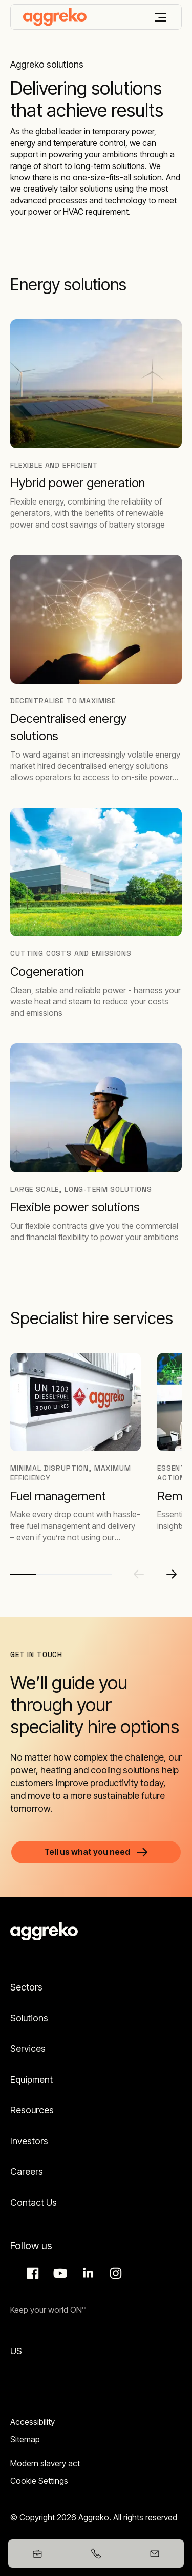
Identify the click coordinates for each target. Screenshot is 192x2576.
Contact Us (33, 2202)
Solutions (29, 2018)
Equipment (31, 2079)
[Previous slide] (139, 1574)
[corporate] (55, 17)
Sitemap (25, 2439)
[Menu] (161, 17)
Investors (29, 2140)
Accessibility (32, 2422)
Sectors (26, 1987)
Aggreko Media (59, 2273)
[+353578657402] (96, 2553)
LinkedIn (86, 2273)
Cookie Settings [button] (39, 2481)
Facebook (31, 2273)
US (16, 2350)
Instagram (114, 2273)
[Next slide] (171, 1574)
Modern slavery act (45, 2463)
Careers (26, 2171)
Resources (32, 2110)
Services (28, 2048)
